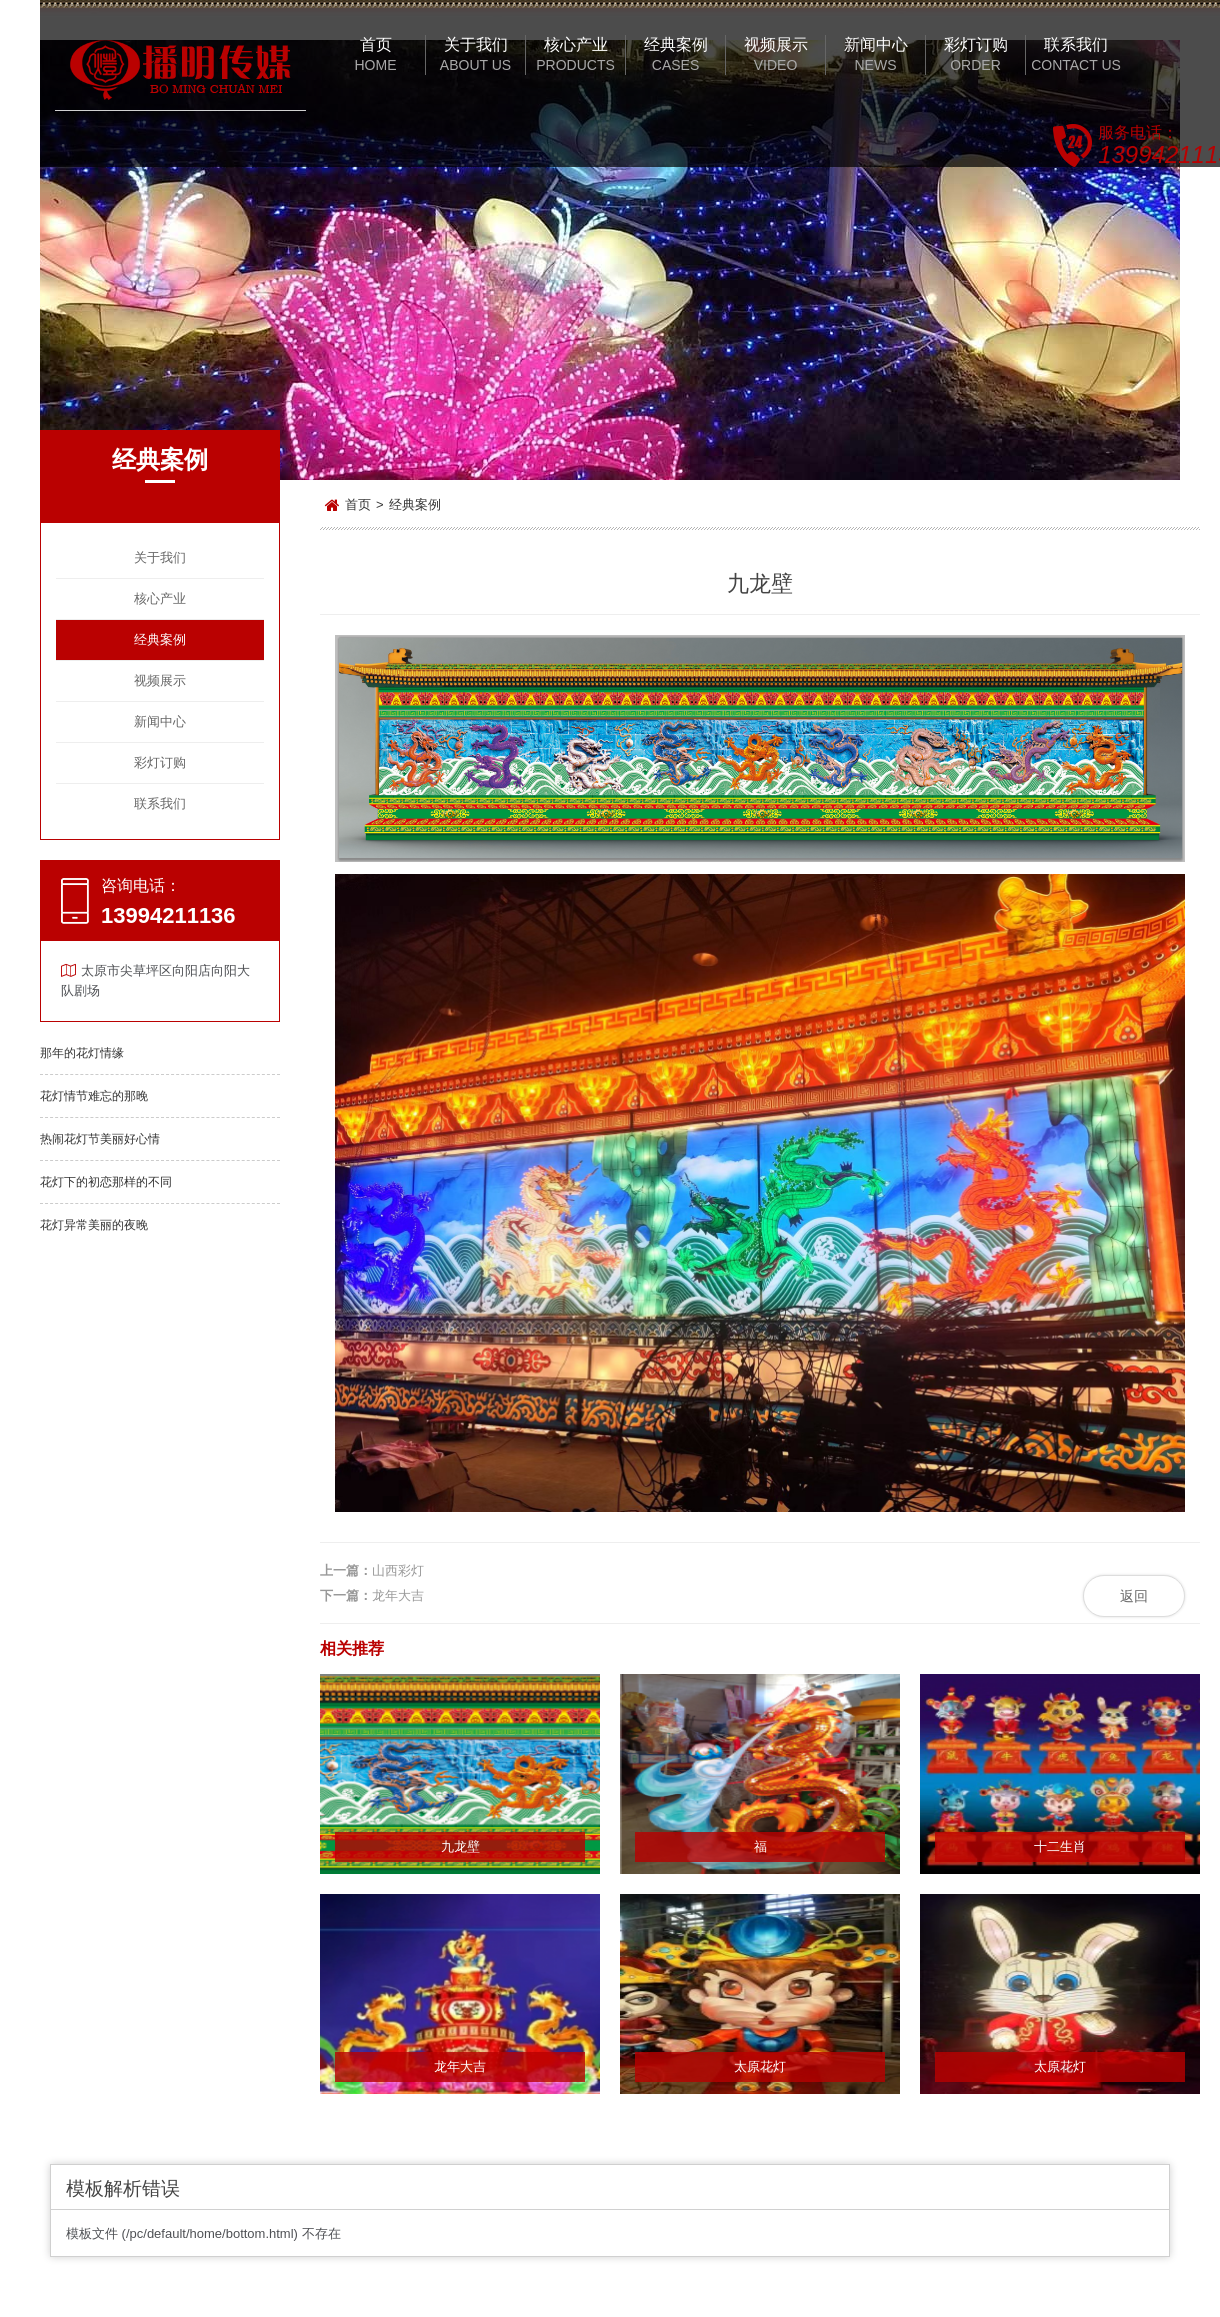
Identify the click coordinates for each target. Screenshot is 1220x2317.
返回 (1134, 1596)
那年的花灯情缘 (82, 1053)
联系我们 (160, 803)
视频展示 (160, 680)
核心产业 (160, 598)
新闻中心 (160, 721)
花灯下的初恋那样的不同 (106, 1182)
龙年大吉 (398, 1595)
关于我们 (160, 557)
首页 (358, 504)
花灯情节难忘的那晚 (94, 1096)
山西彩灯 (398, 1570)
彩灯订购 (160, 762)
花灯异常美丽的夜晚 (94, 1225)
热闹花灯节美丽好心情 (100, 1139)
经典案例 (160, 639)
